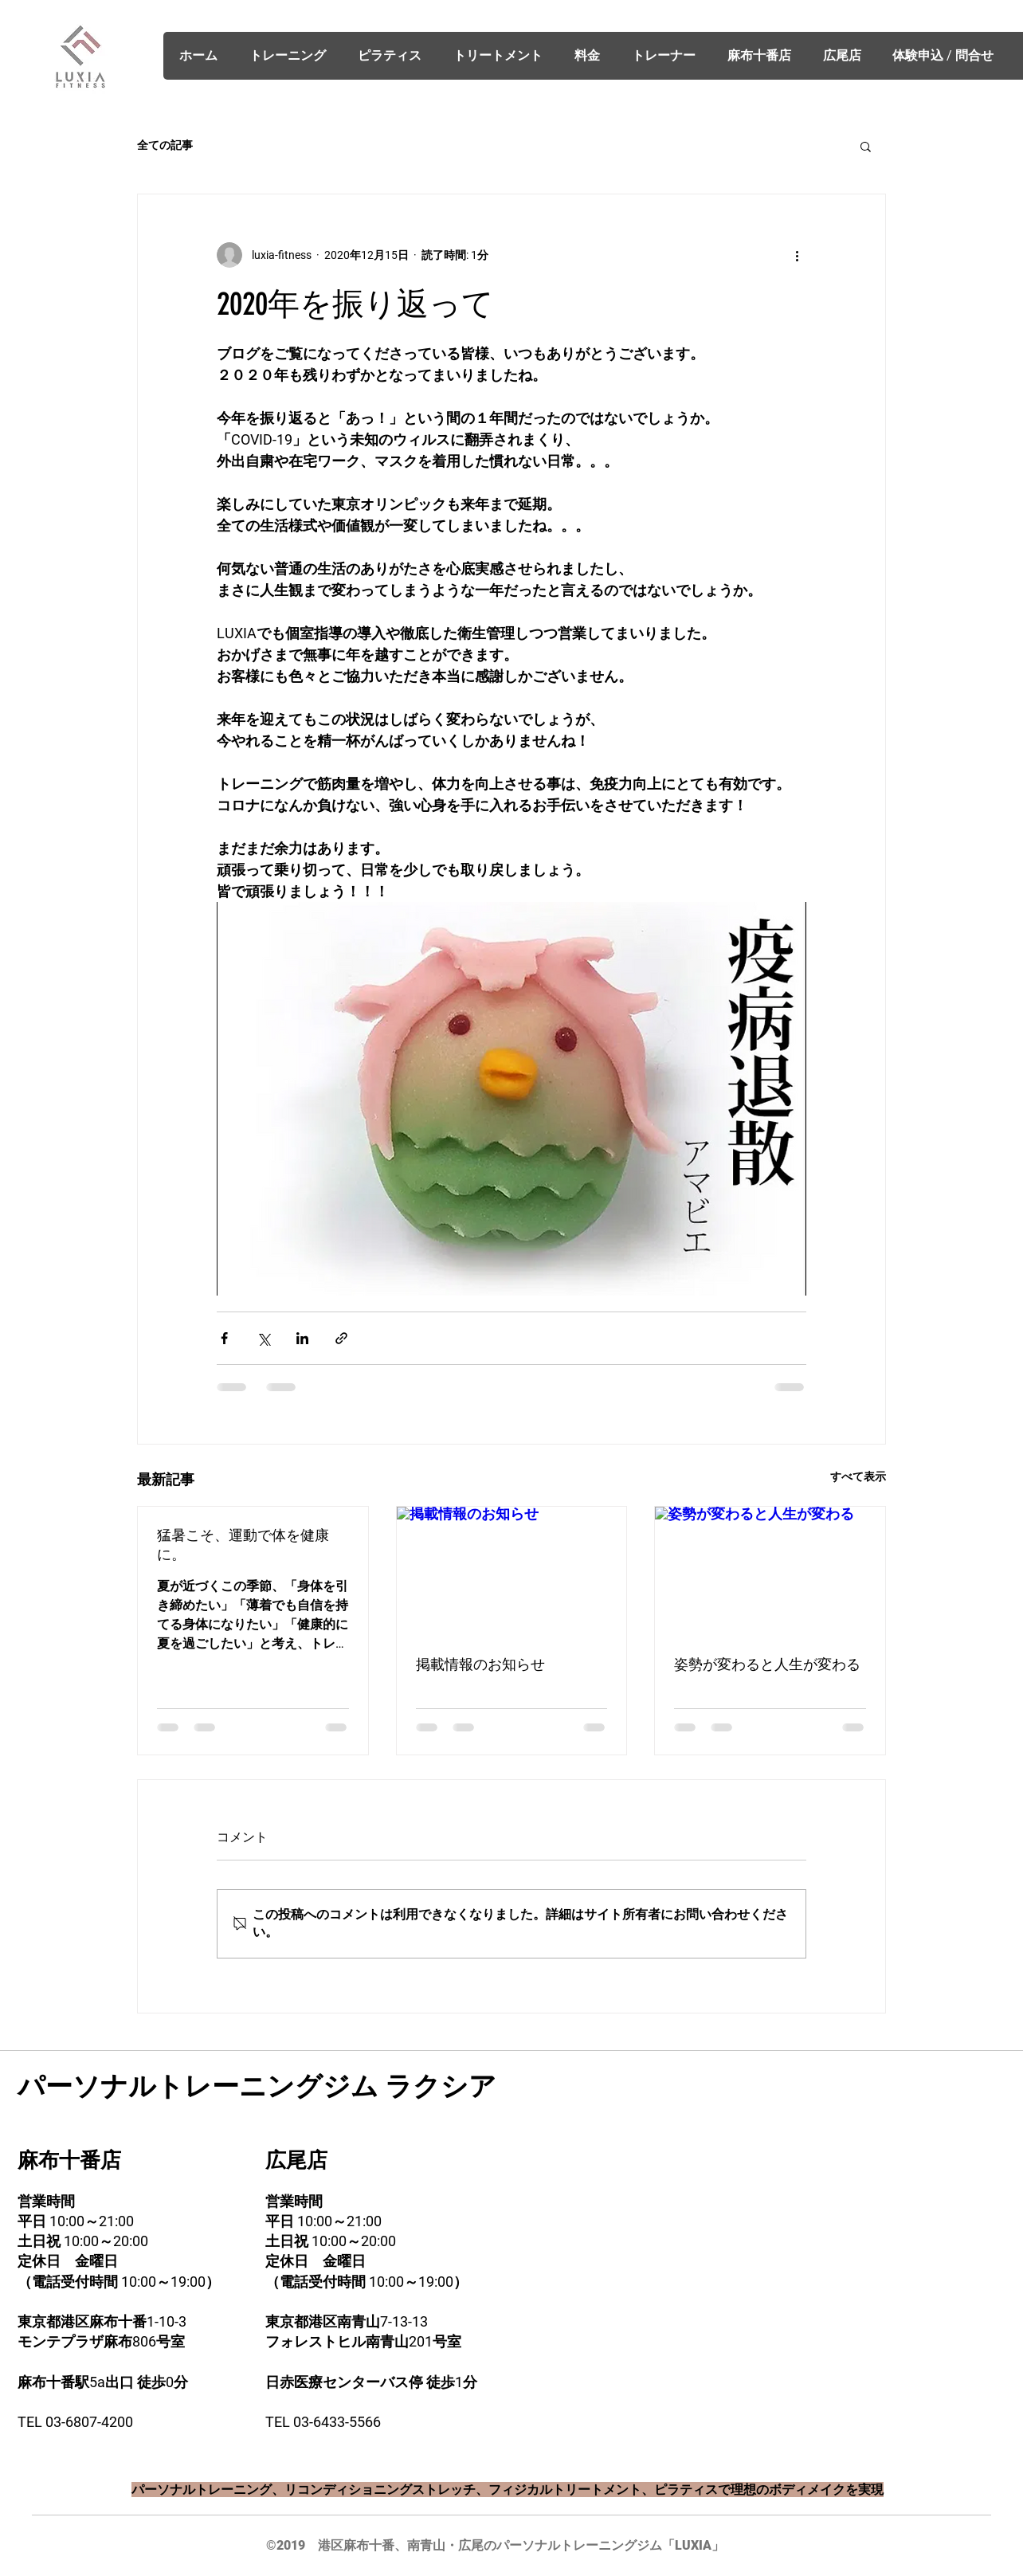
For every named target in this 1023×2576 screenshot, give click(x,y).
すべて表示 (858, 1476)
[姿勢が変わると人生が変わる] (770, 1571)
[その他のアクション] (796, 255)
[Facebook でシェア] (224, 1338)
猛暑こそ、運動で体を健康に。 (243, 1545)
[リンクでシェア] (341, 1338)
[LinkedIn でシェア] (302, 1338)
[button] (865, 145)
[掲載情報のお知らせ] (512, 1571)
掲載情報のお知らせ (480, 1664)
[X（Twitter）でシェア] (263, 1338)
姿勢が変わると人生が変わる (767, 1664)
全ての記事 (165, 145)
